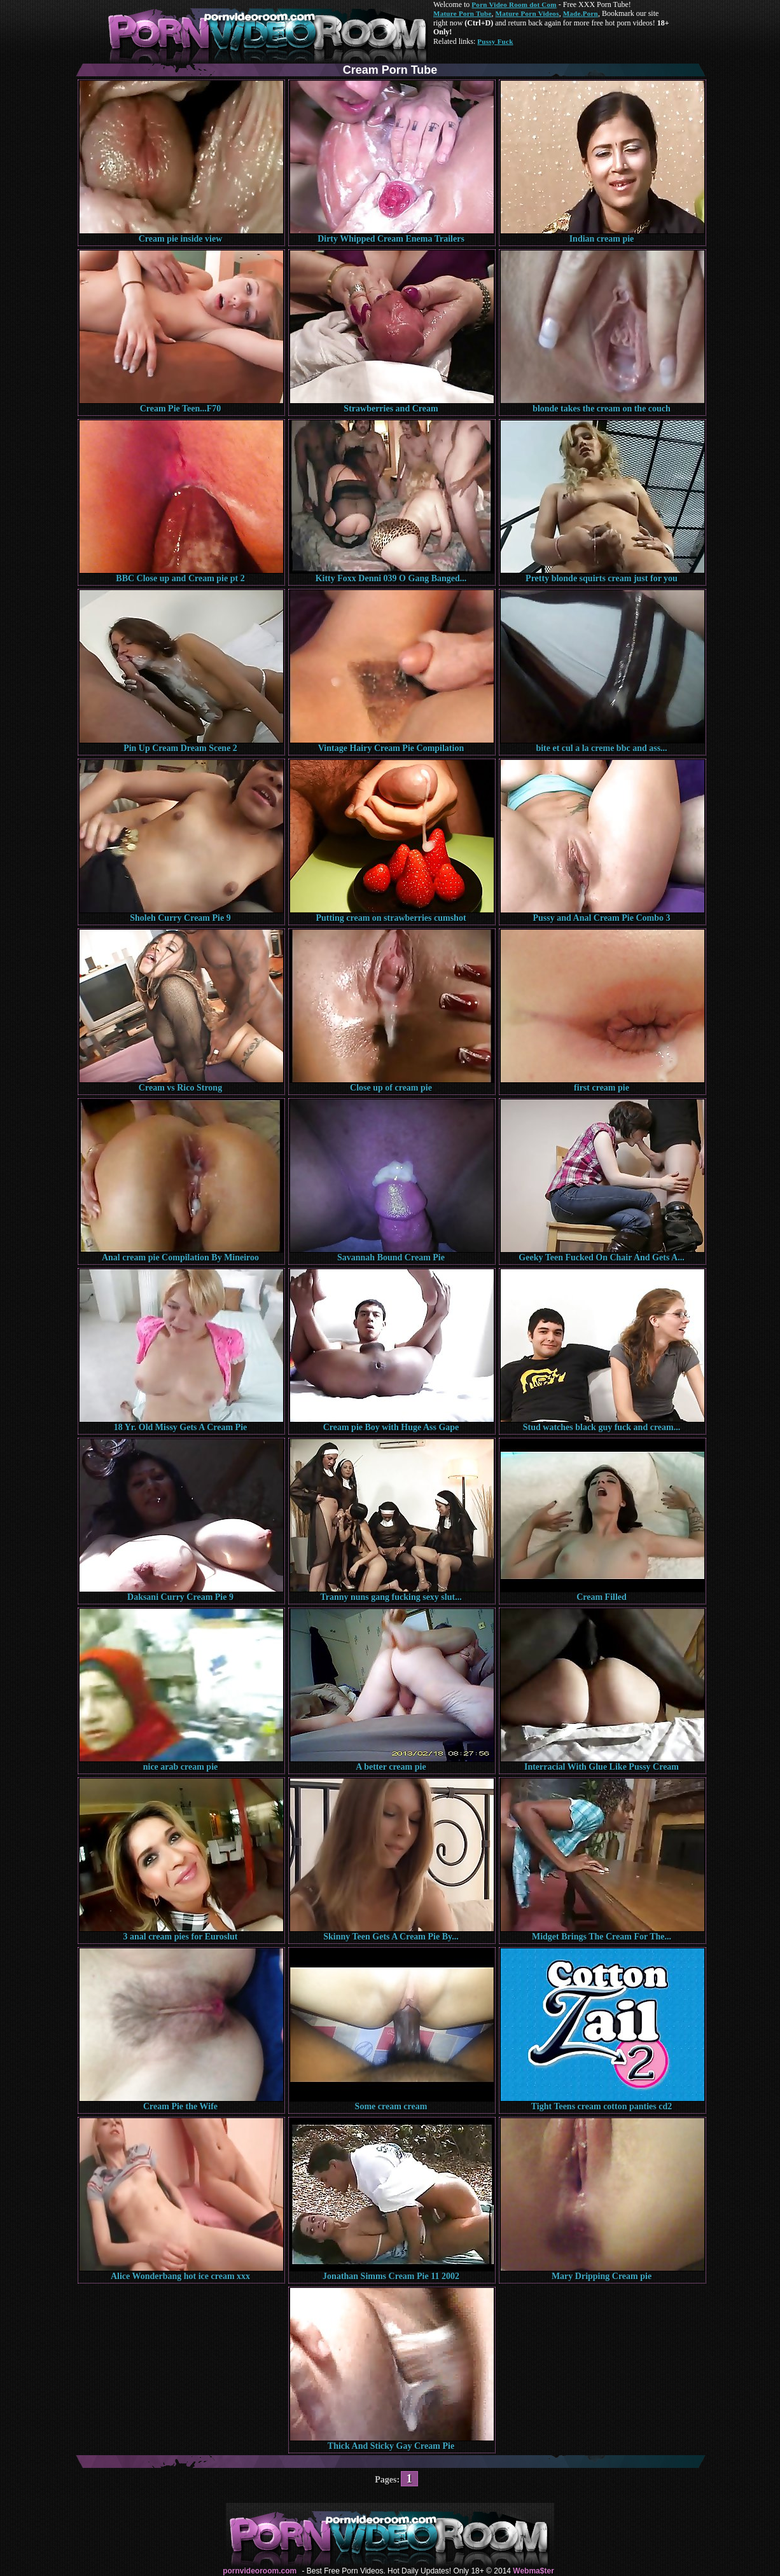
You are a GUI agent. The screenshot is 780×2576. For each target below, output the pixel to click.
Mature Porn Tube (462, 13)
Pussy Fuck (495, 41)
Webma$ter (533, 2570)
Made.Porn (580, 13)
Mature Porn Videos (527, 13)
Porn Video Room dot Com (513, 4)
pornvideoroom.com (259, 2570)
